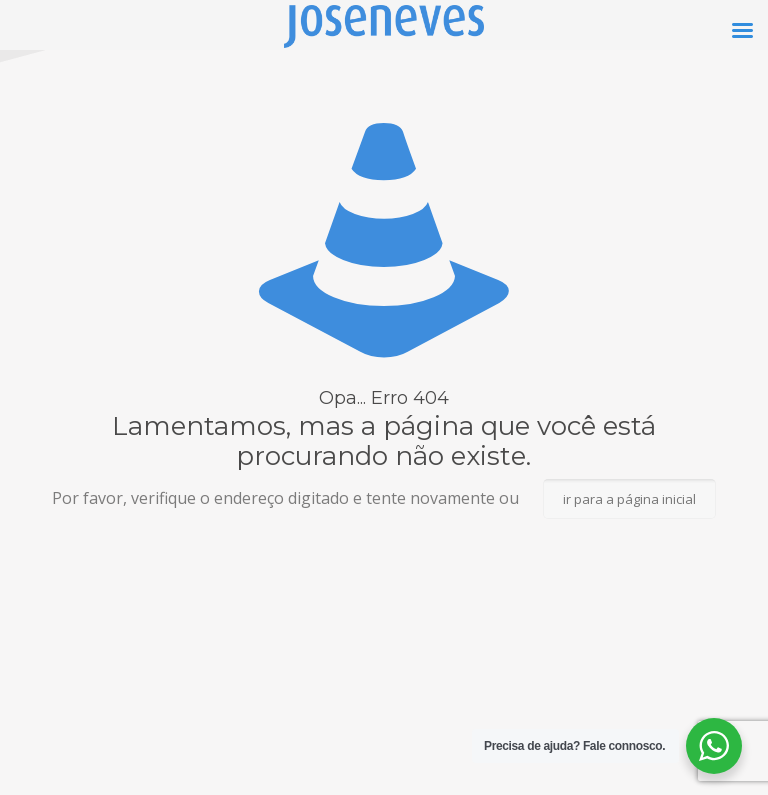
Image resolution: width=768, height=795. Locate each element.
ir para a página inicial (629, 499)
